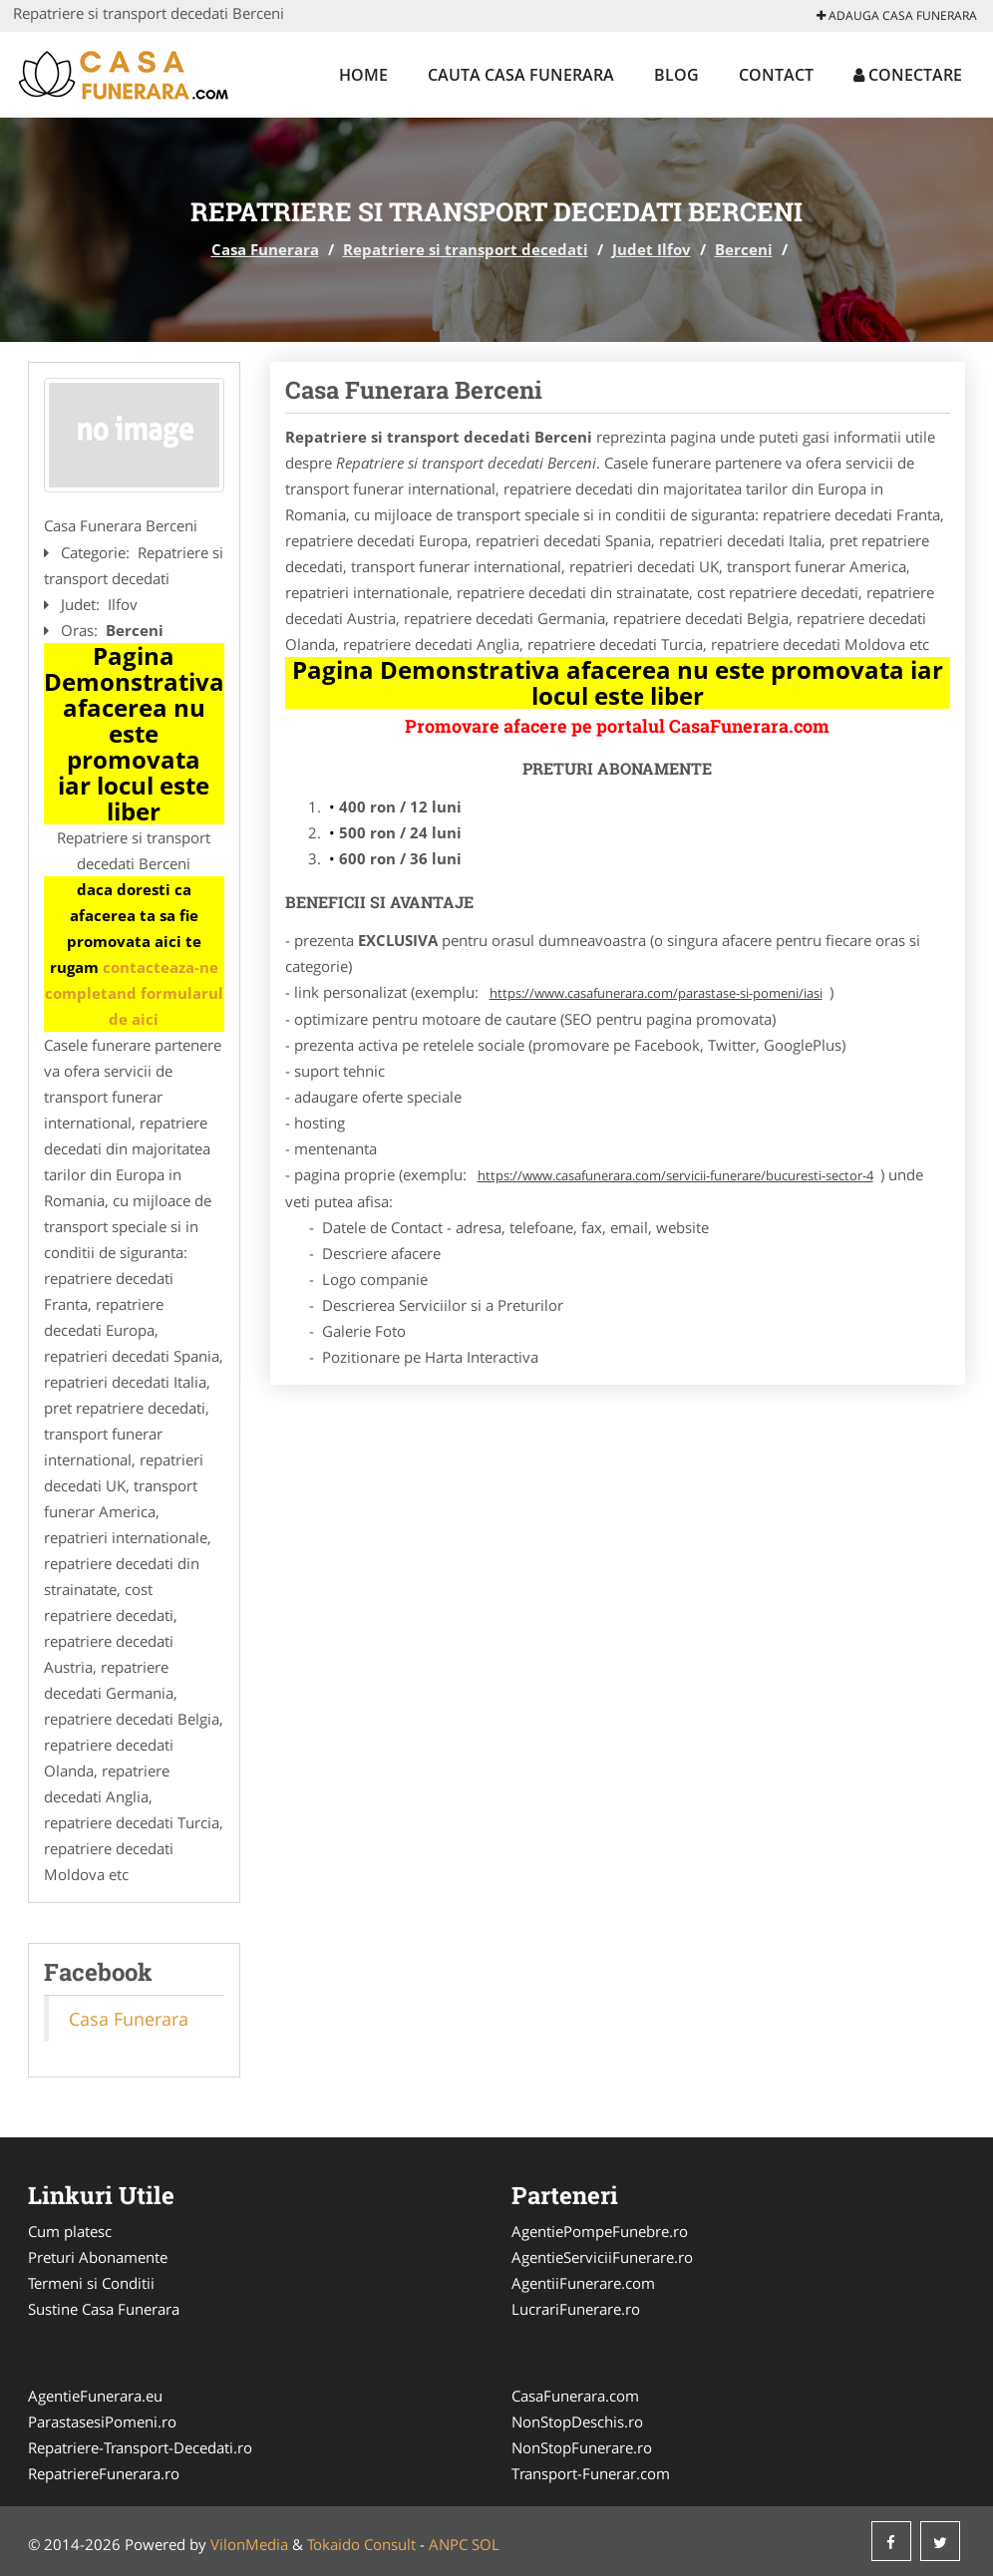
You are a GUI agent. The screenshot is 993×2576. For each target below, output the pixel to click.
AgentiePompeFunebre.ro (599, 2231)
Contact (776, 75)
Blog (676, 75)
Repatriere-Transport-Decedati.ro (140, 2447)
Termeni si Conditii (91, 2283)
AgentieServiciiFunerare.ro (602, 2257)
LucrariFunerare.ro (575, 2309)
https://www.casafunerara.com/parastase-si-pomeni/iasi (656, 993)
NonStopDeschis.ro (577, 2421)
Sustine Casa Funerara (103, 2309)
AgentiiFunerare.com (583, 2283)
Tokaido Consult (361, 2544)
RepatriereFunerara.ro (103, 2473)
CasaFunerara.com (575, 2396)
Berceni (744, 249)
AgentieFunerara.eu (95, 2396)
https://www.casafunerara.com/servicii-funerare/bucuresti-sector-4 (675, 1175)
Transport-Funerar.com (590, 2473)
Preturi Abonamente (97, 2257)
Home (363, 75)
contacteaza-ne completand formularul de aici (134, 993)
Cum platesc (70, 2231)
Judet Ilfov (651, 249)
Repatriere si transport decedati (465, 249)
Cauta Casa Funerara (521, 75)
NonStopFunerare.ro (581, 2447)
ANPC (448, 2544)
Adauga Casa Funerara (897, 15)
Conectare (907, 75)
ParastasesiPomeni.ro (102, 2421)
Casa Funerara (265, 249)
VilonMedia (249, 2544)
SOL (485, 2544)
